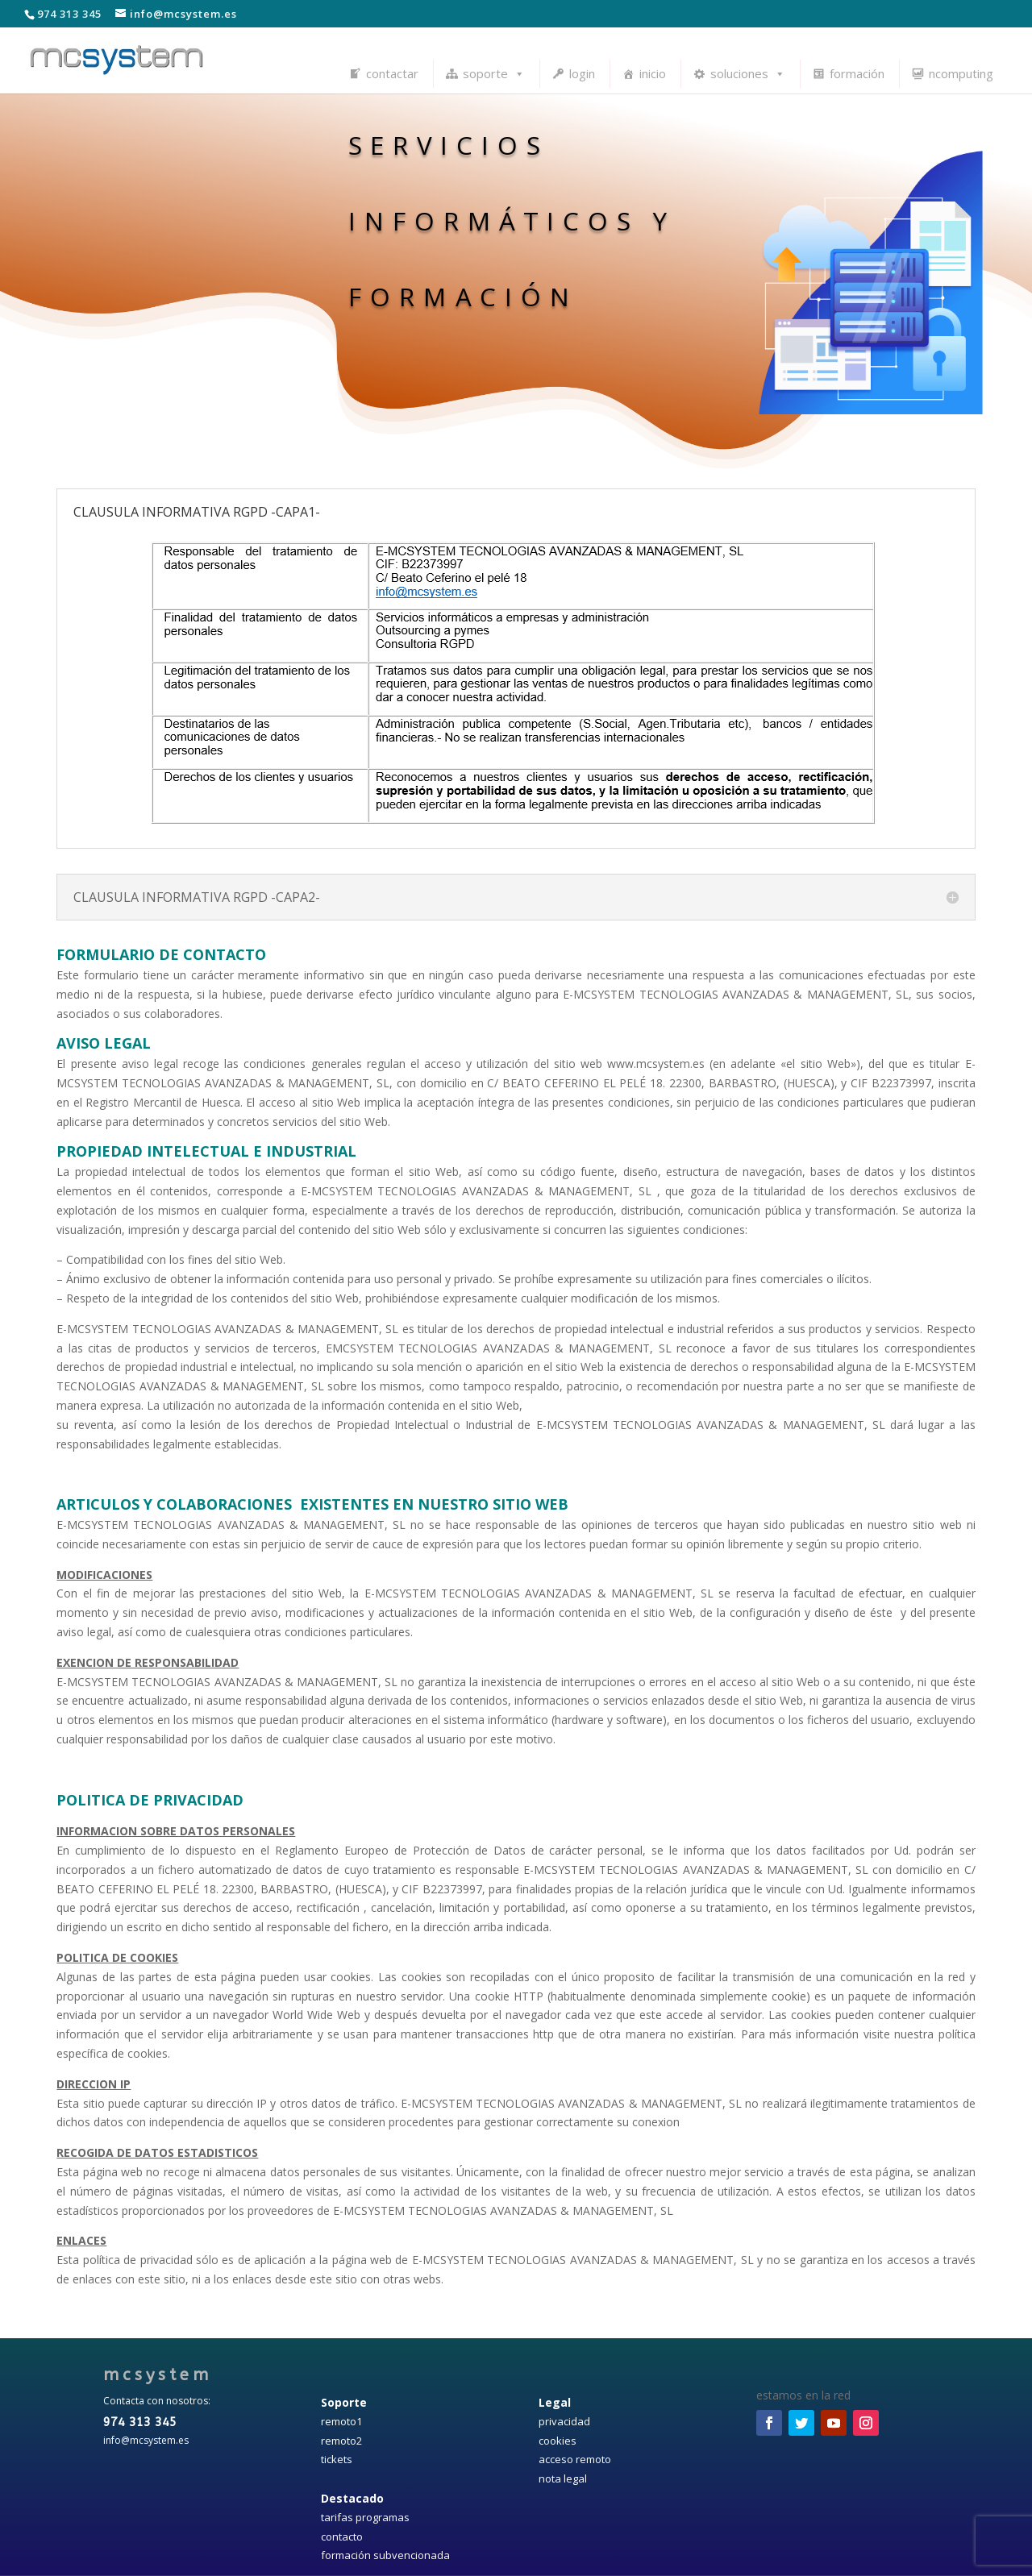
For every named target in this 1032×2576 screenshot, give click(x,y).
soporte (494, 73)
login (582, 73)
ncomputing (961, 73)
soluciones (747, 73)
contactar (392, 73)
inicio (652, 73)
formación (857, 73)
